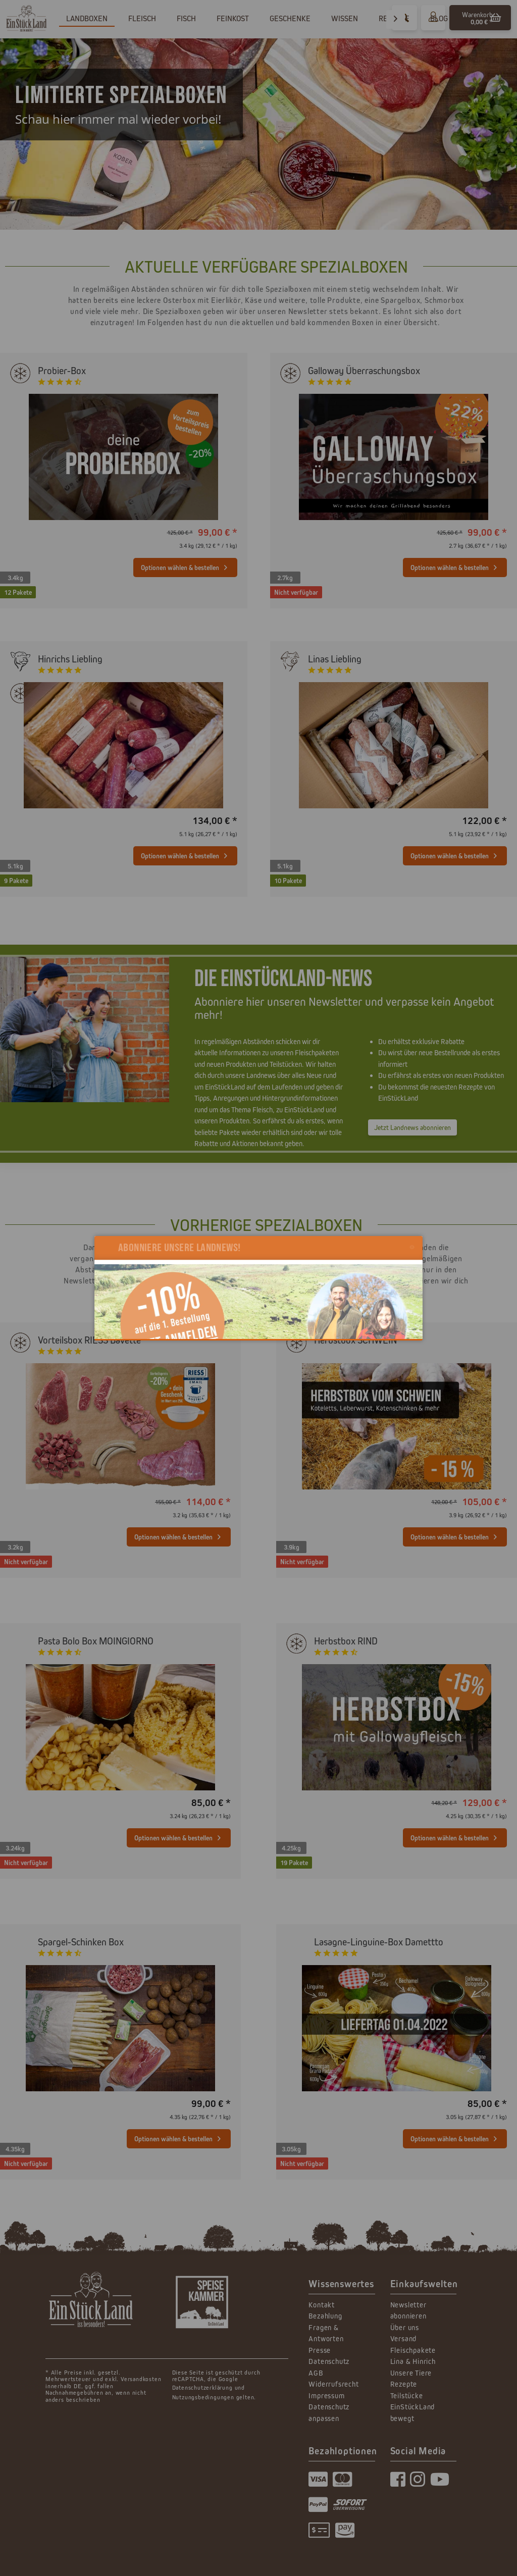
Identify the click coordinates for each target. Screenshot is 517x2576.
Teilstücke (406, 2395)
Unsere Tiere (411, 2372)
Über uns (404, 2327)
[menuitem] (480, 17)
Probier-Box (62, 370)
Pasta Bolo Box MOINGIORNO (95, 1640)
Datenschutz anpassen (328, 2412)
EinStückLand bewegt (412, 2412)
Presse (319, 2350)
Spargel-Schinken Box (81, 1941)
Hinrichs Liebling (70, 658)
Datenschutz (328, 2361)
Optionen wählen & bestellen (184, 565)
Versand (403, 2338)
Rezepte (404, 2384)
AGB (315, 2372)
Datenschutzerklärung (202, 2387)
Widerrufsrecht (333, 2384)
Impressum (326, 2395)
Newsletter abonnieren (408, 2310)
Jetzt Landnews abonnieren (412, 1127)
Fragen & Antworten (325, 2333)
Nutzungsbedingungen (203, 2397)
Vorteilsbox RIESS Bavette (89, 1339)
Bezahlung (325, 2315)
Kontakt (321, 2304)
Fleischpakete (413, 2350)
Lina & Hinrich (413, 2361)
